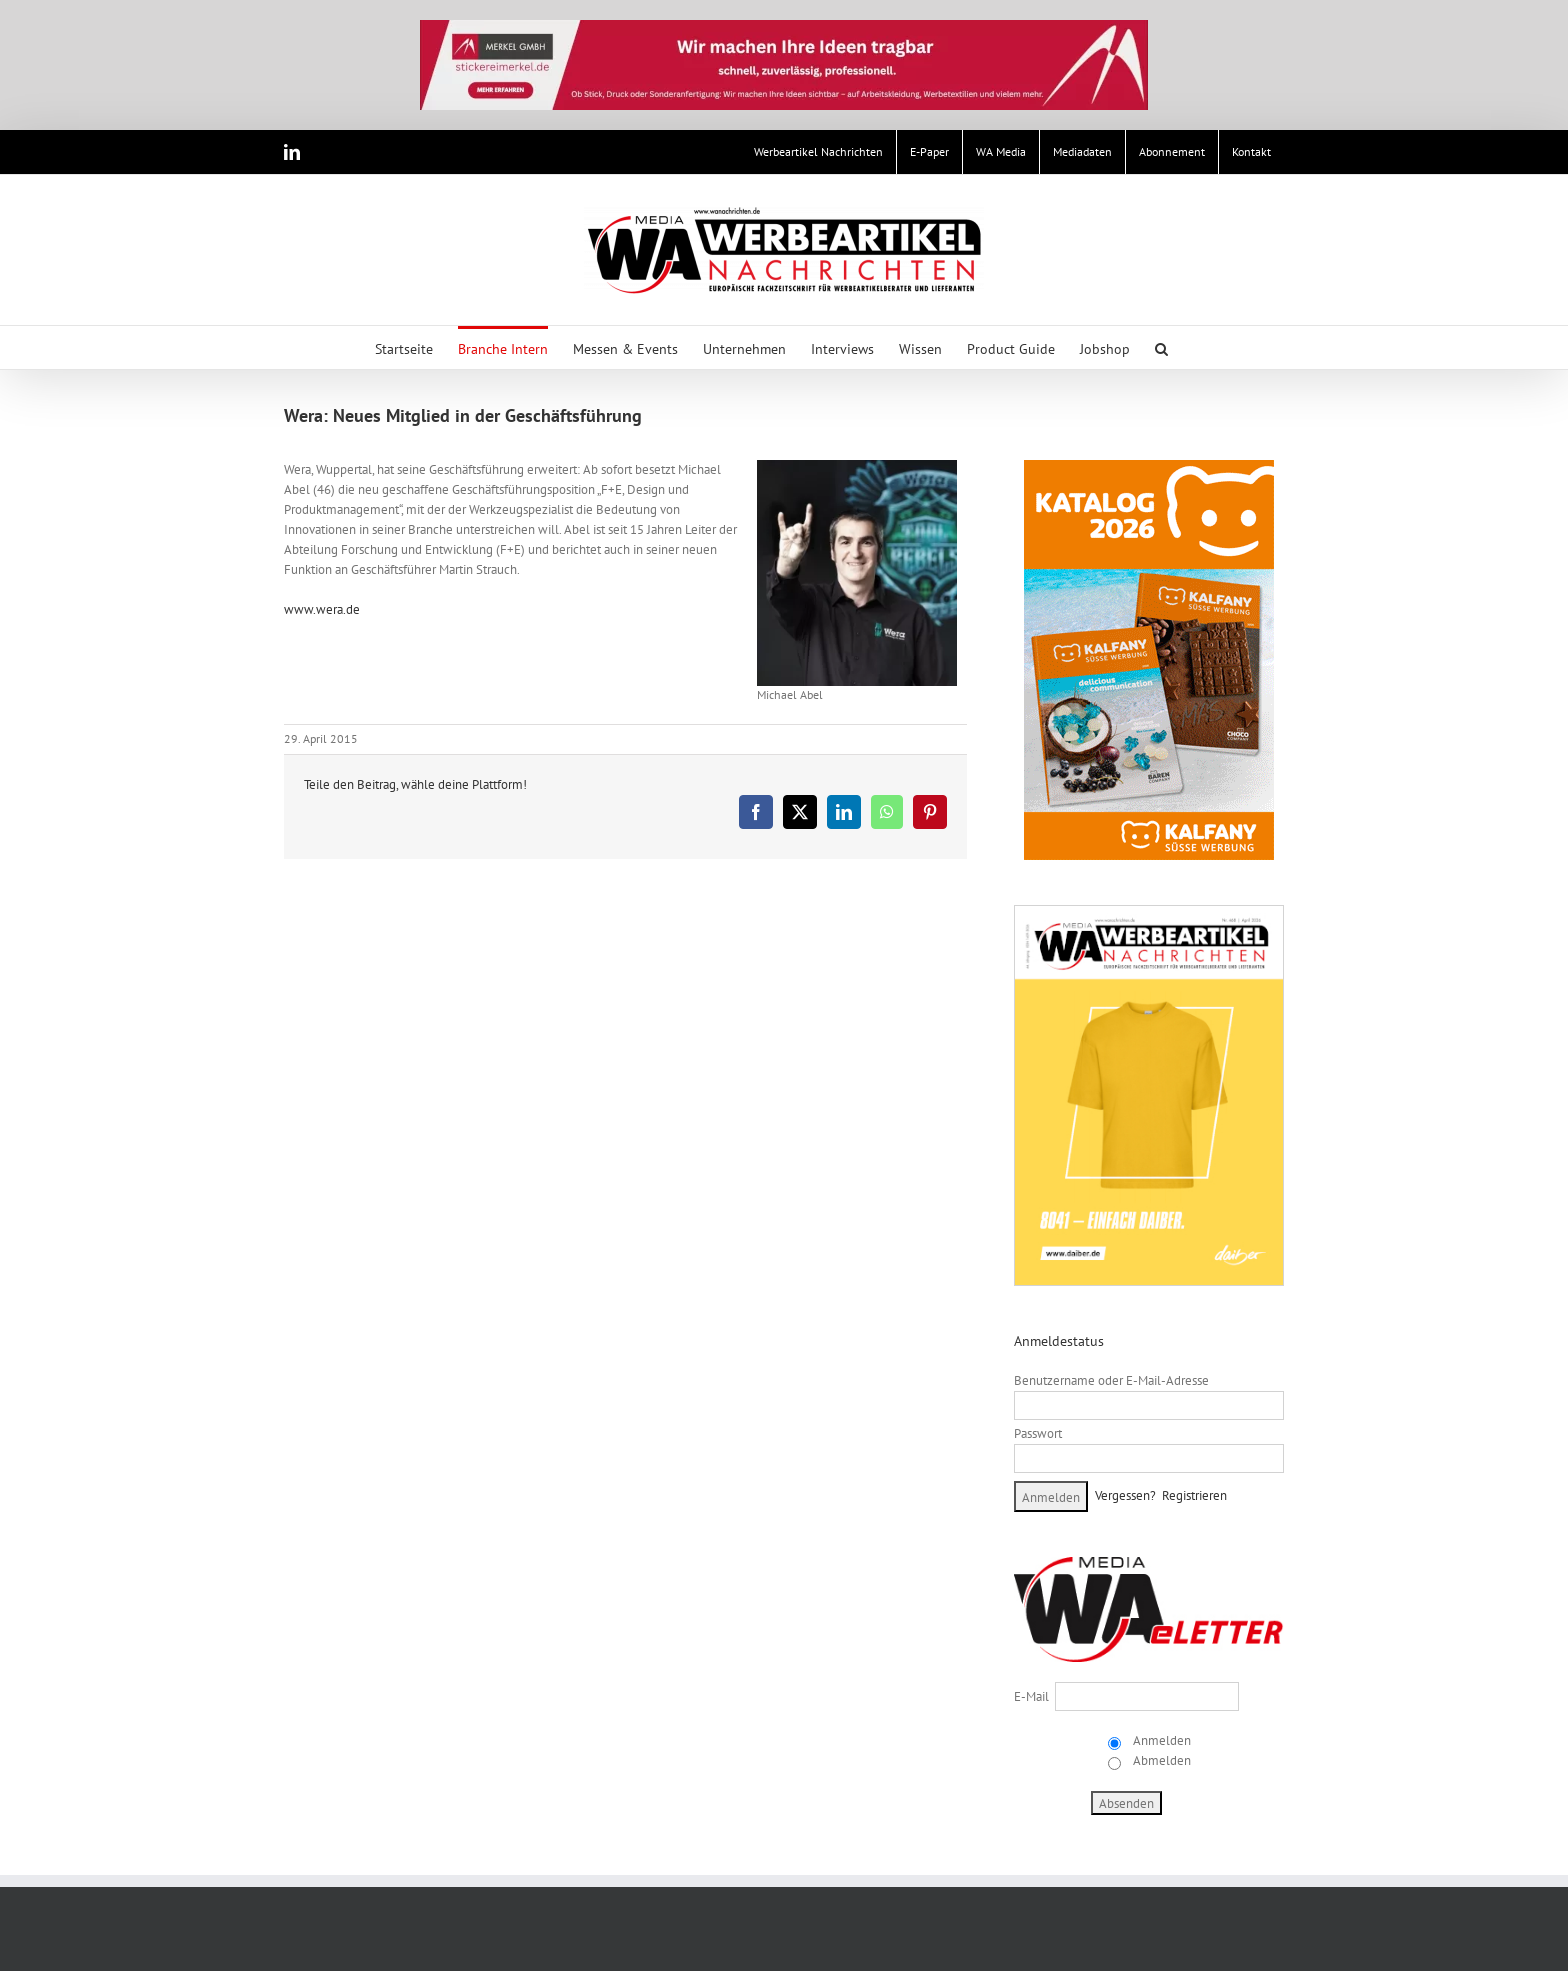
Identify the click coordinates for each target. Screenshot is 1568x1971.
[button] (1161, 347)
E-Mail (1031, 1696)
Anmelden (1160, 1740)
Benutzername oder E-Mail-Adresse (1111, 1380)
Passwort (1038, 1433)
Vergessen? (1125, 1495)
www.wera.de (322, 609)
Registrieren (1194, 1495)
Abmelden (1160, 1760)
